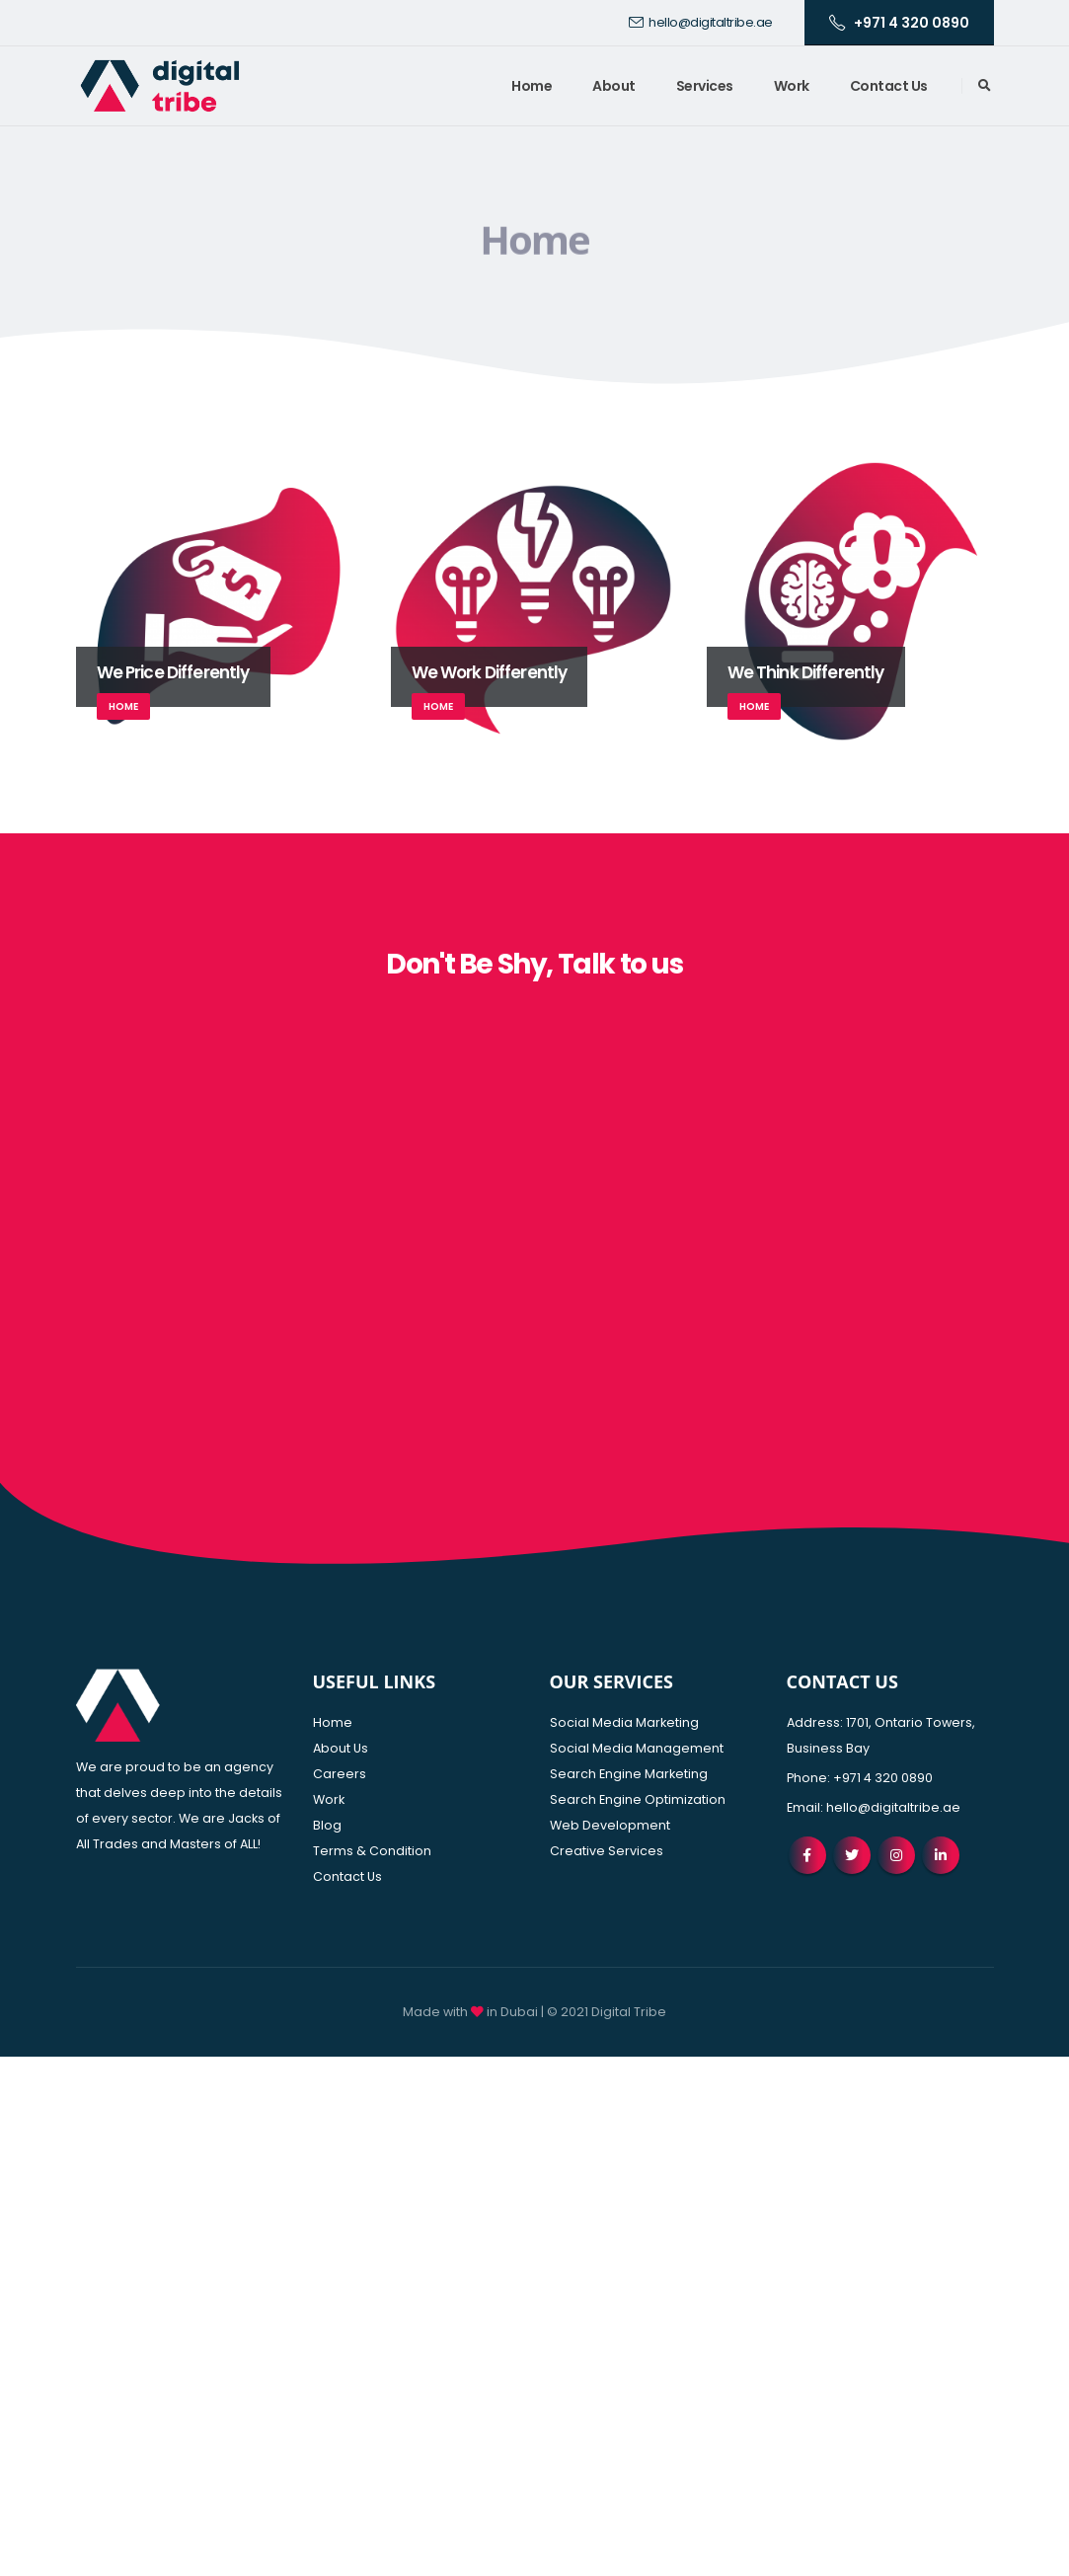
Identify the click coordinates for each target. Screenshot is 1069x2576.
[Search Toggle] (985, 86)
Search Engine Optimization (637, 1799)
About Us (340, 1748)
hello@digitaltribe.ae (701, 22)
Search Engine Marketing (629, 1773)
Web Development (610, 1825)
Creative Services (606, 1850)
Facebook (807, 1855)
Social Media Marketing (624, 1722)
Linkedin (940, 1855)
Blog (327, 1825)
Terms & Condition (372, 1850)
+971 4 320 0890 (899, 23)
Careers (339, 1773)
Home (531, 86)
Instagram (896, 1855)
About (614, 86)
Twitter (852, 1855)
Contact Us (889, 86)
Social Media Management (637, 1748)
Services (704, 86)
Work (791, 86)
